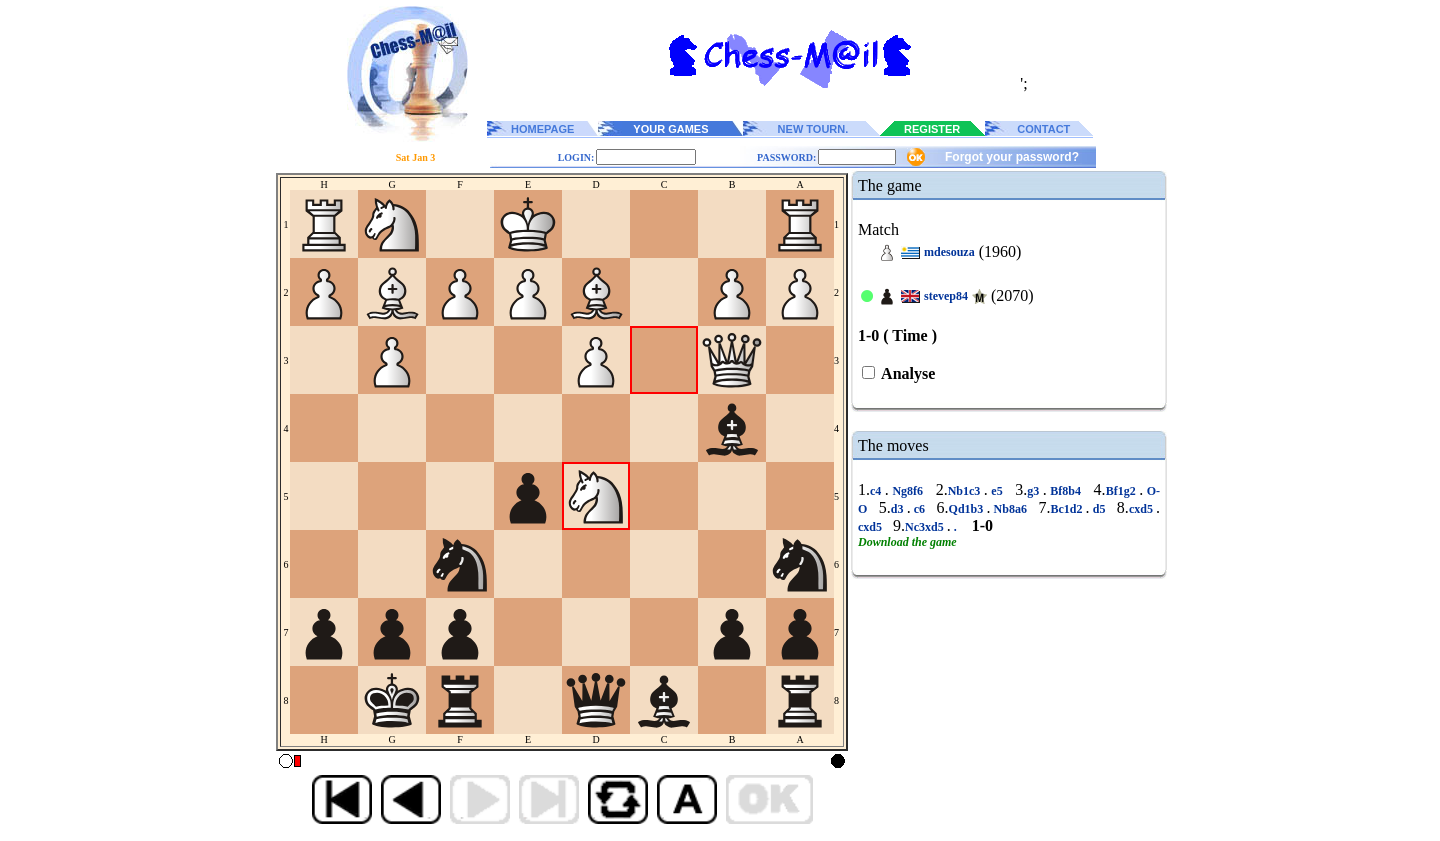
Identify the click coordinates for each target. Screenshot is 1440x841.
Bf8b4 (1066, 491)
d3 (899, 509)
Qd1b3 (968, 509)
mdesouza (949, 252)
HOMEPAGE (542, 129)
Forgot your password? (1012, 157)
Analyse (906, 373)
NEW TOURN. (813, 129)
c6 (920, 509)
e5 (997, 491)
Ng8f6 (908, 491)
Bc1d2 (1067, 509)
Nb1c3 (966, 491)
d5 (1099, 509)
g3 (1035, 491)
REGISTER (932, 129)
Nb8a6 (1010, 509)
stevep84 (946, 296)
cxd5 (1142, 509)
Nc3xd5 (926, 527)
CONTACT (1043, 129)
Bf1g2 (1123, 491)
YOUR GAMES (670, 129)
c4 (877, 491)
